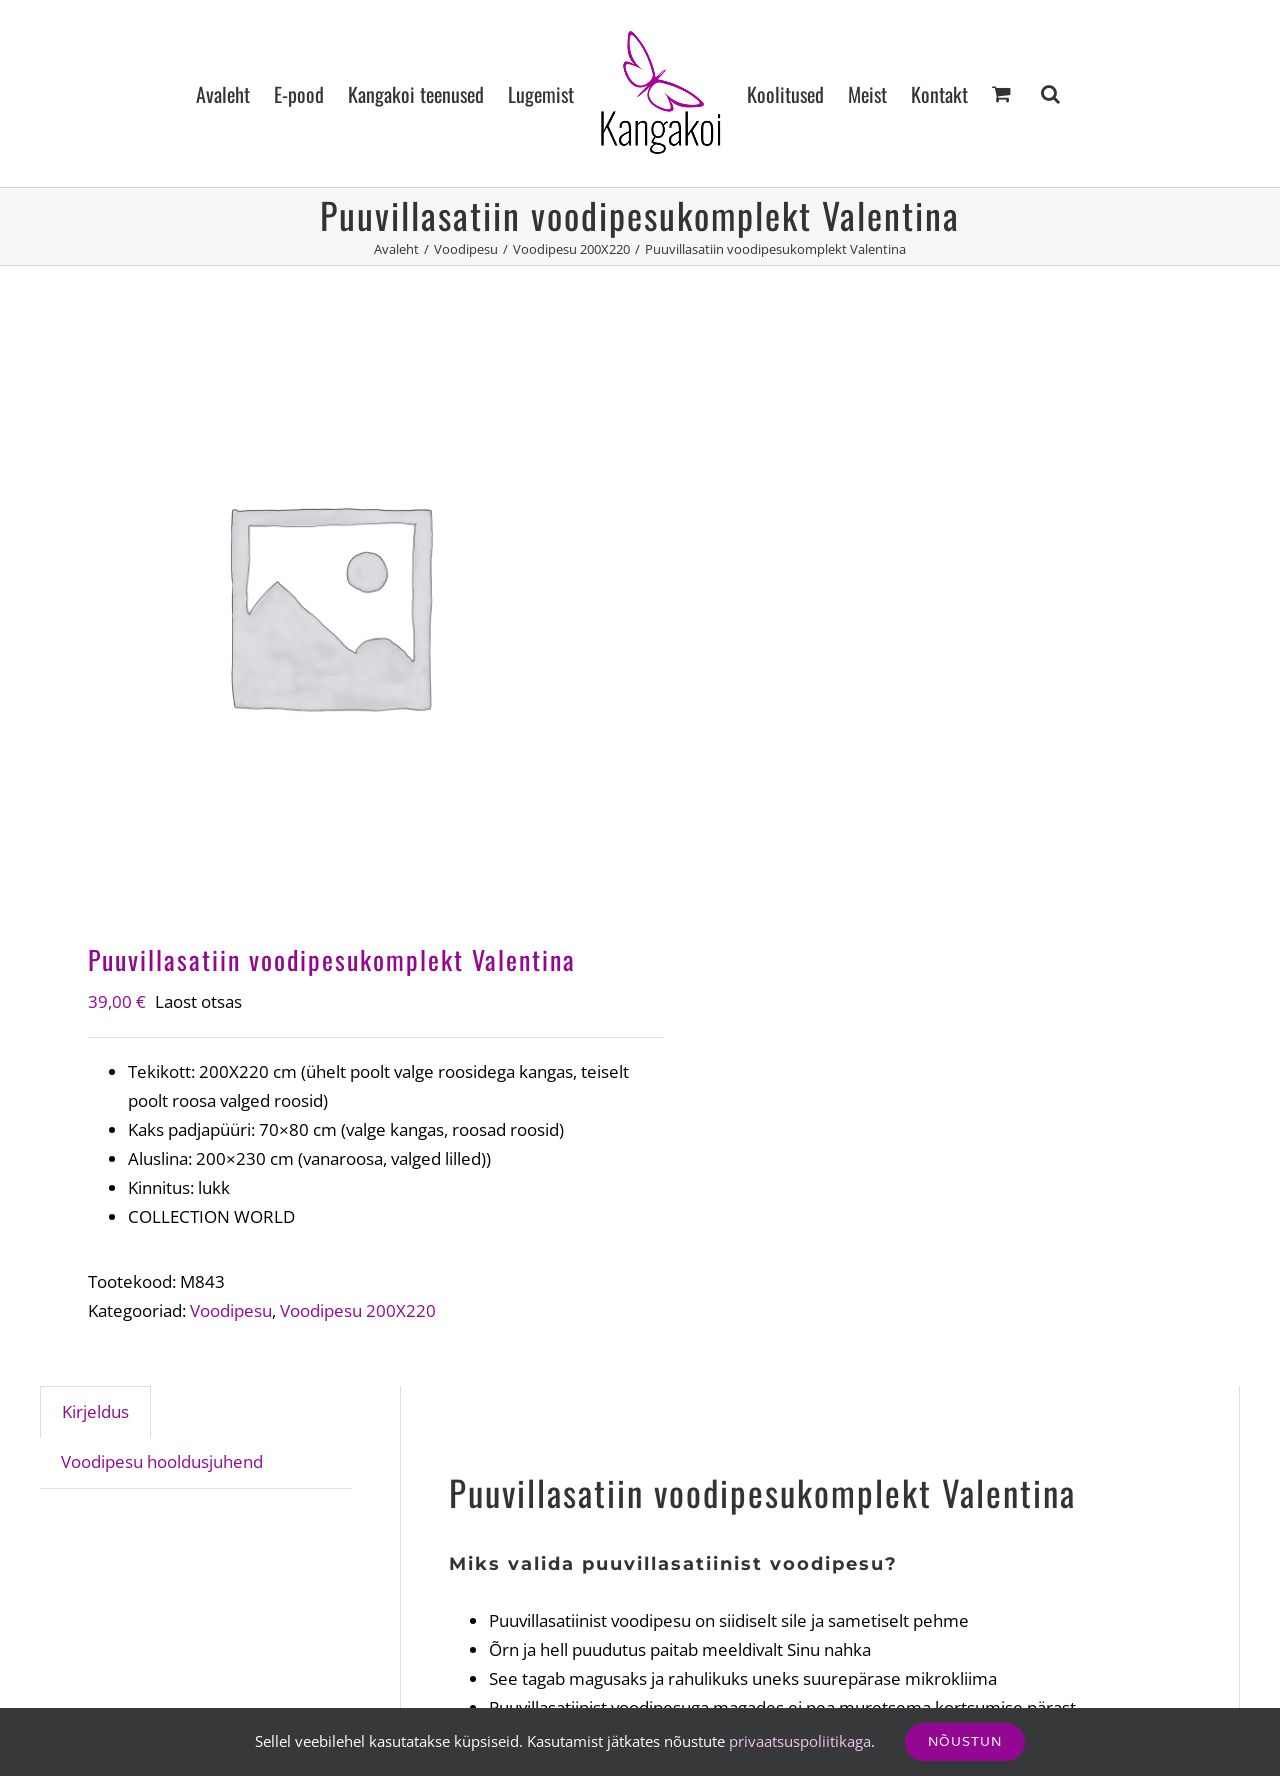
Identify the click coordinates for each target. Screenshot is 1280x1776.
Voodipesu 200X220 (358, 1310)
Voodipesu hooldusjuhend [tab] (162, 1461)
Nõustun (965, 1741)
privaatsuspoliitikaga (800, 1741)
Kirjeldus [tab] (95, 1411)
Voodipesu (231, 1310)
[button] (1050, 93)
